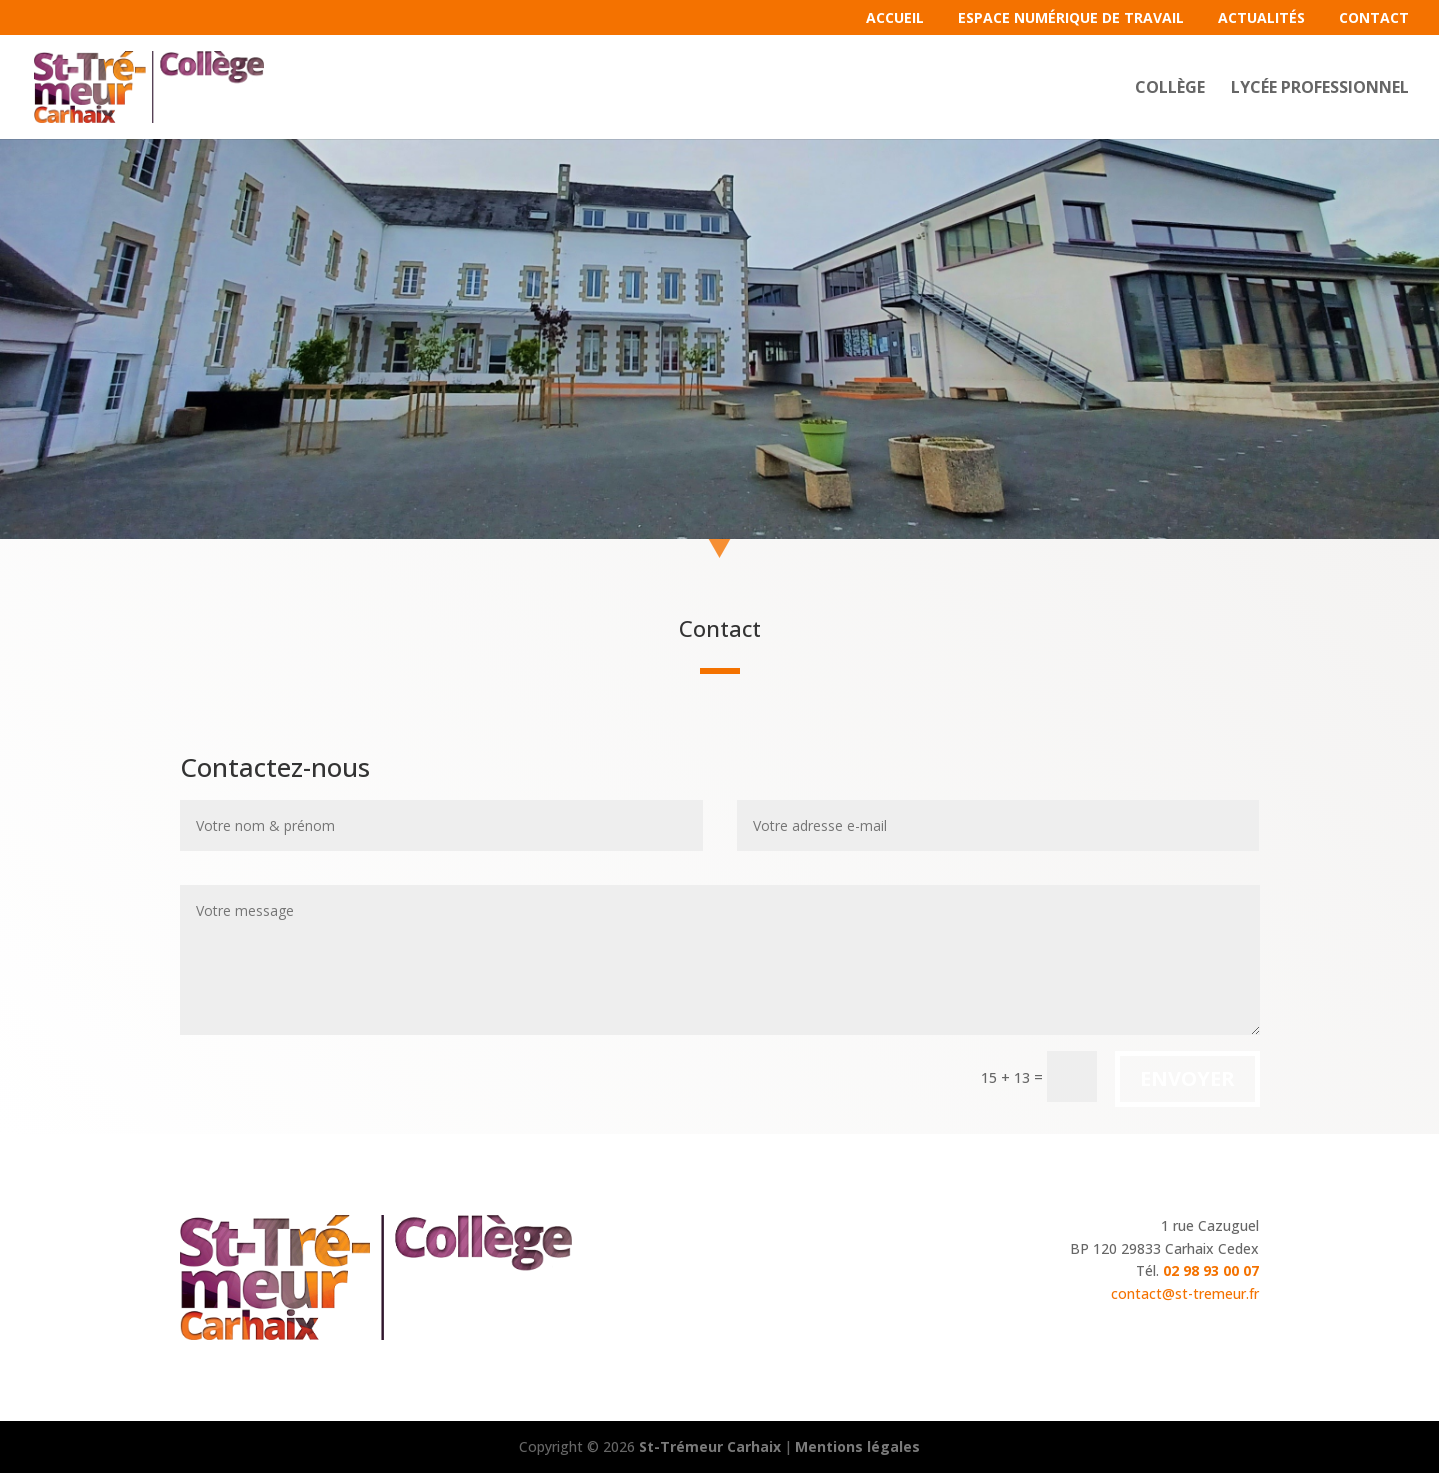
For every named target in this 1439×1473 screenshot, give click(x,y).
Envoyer (1187, 1078)
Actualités (1261, 19)
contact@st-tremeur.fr (1185, 1293)
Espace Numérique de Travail (1071, 19)
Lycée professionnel (1320, 89)
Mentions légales (857, 1446)
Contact (1374, 19)
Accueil (895, 19)
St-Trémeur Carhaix (710, 1446)
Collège (1170, 89)
